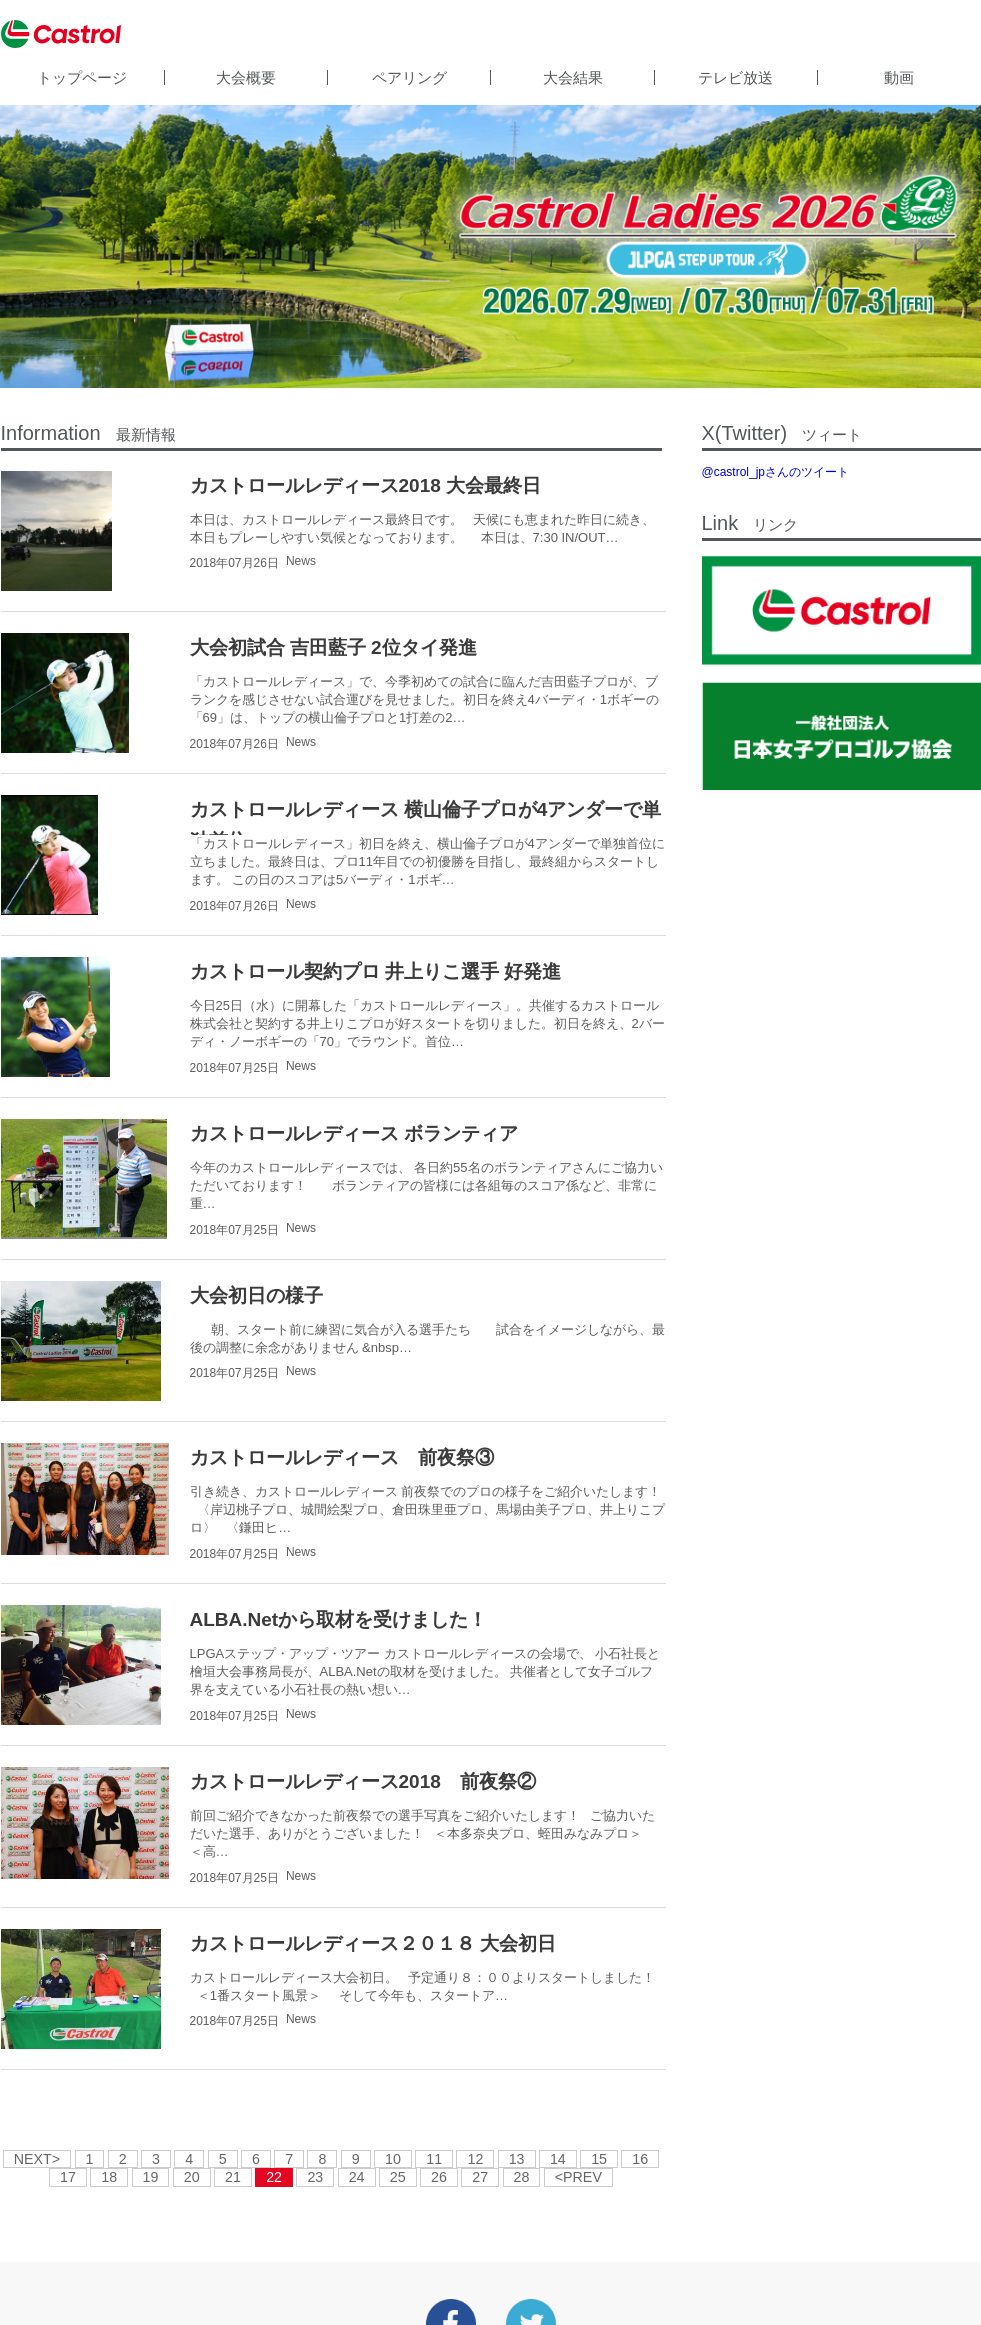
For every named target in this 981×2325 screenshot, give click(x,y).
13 (517, 2159)
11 (434, 2159)
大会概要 (246, 77)
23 (315, 2177)
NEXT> (37, 2159)
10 (393, 2159)
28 (522, 2177)
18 (109, 2177)
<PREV (578, 2177)
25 (398, 2177)
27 (480, 2177)
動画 (899, 77)
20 (192, 2177)
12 (475, 2159)
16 (640, 2159)
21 (233, 2177)
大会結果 (573, 77)
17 (68, 2177)
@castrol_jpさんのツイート (776, 472)
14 (558, 2159)
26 (439, 2177)
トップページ (82, 77)
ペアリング (409, 77)
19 (151, 2177)
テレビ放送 (735, 77)
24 (357, 2177)
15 (599, 2159)
